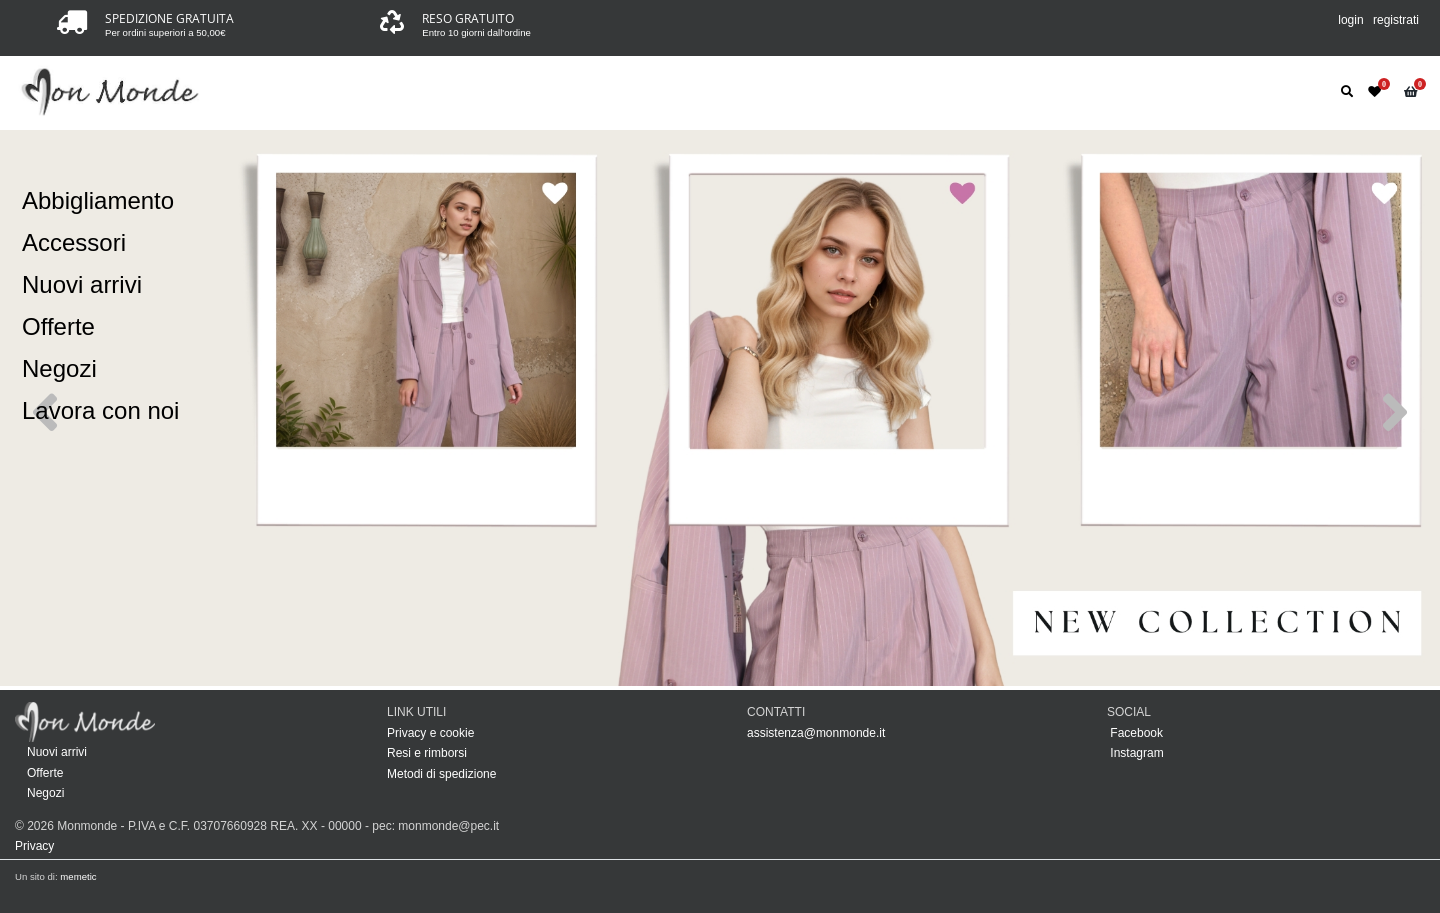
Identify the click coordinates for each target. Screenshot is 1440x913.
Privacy (34, 846)
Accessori (74, 242)
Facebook (1135, 733)
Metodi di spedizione (441, 774)
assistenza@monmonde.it (816, 733)
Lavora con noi (100, 410)
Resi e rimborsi (427, 753)
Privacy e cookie (430, 733)
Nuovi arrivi (82, 284)
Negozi (59, 368)
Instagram (1135, 753)
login (1350, 20)
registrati (1396, 20)
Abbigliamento (98, 200)
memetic (78, 876)
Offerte (58, 326)
